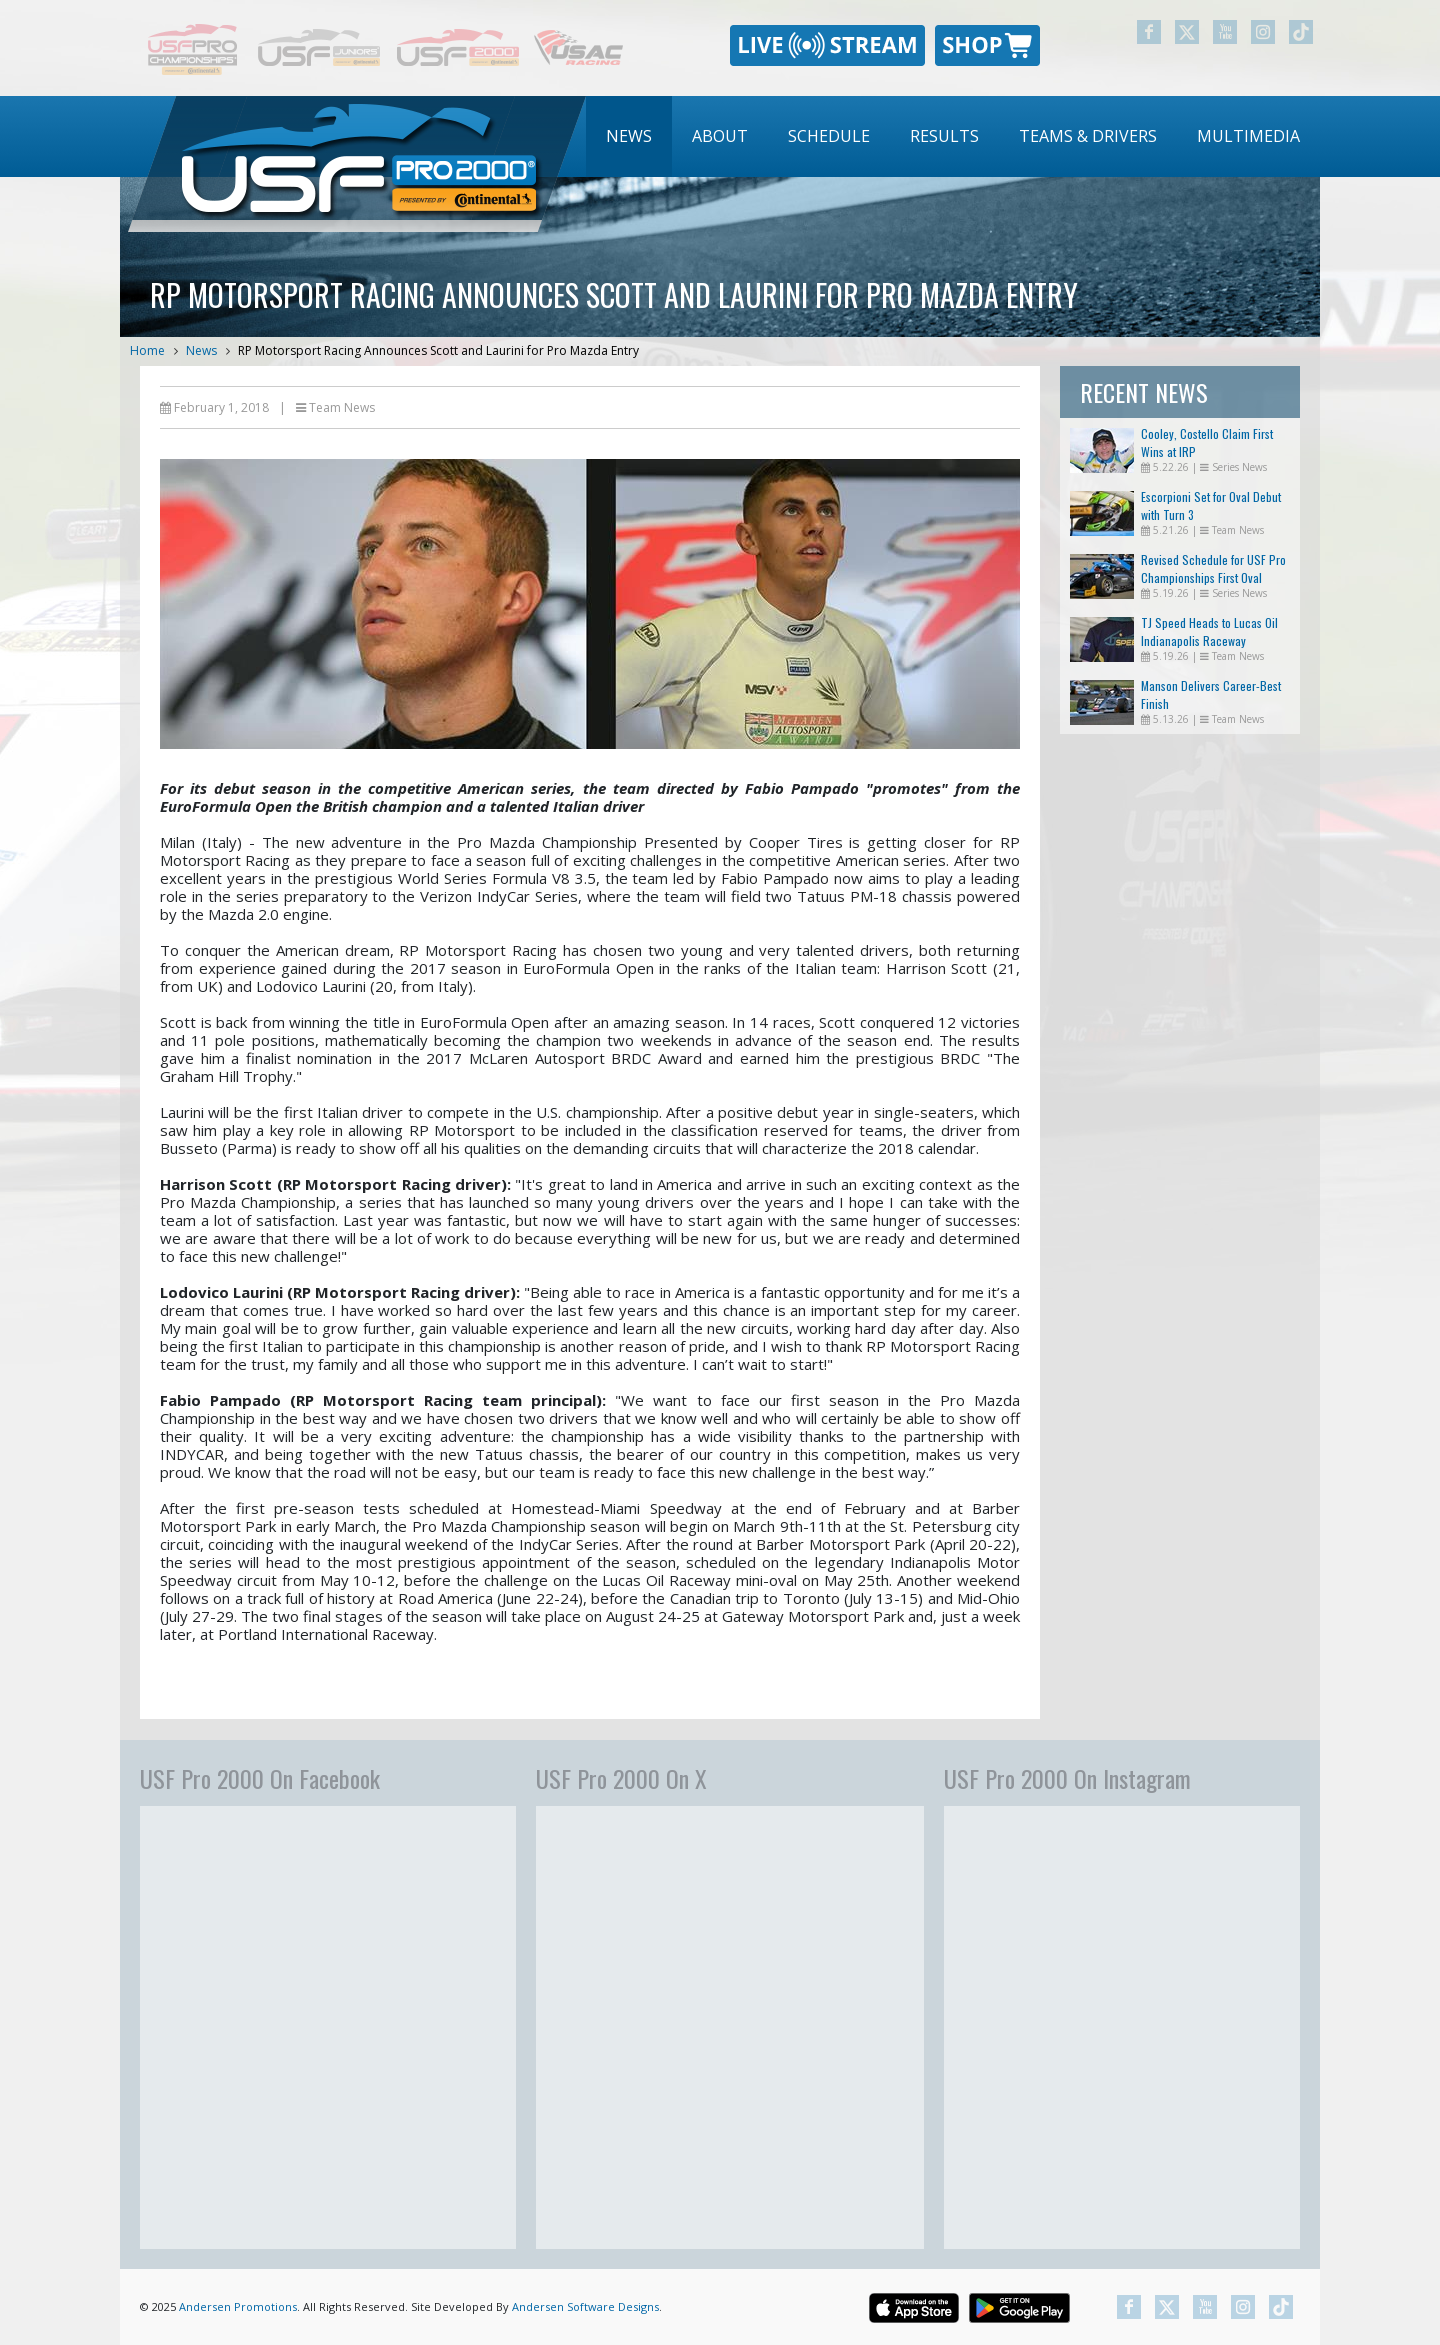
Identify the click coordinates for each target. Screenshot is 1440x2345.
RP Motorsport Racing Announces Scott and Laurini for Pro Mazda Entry (438, 350)
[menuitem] (629, 136)
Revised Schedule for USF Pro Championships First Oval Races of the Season (1213, 577)
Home (147, 350)
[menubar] (953, 136)
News (629, 136)
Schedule (829, 136)
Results (944, 136)
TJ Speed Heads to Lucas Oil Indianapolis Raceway (1209, 631)
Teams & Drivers (1088, 136)
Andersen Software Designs (585, 2306)
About (720, 136)
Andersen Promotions (238, 2306)
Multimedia (1248, 136)
